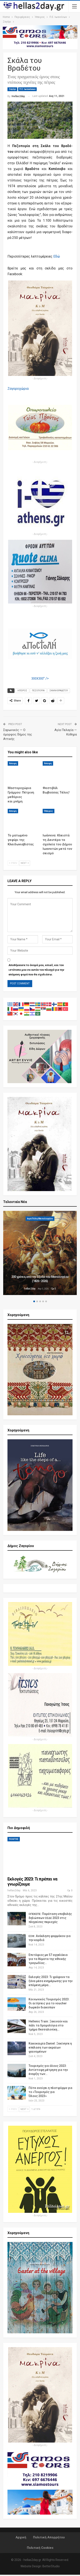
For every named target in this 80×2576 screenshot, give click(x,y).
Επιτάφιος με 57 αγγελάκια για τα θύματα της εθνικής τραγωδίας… (48, 1959)
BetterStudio (51, 2566)
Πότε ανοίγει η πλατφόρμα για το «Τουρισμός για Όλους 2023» (50, 2092)
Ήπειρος (48, 811)
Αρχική (21, 2537)
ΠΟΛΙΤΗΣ (13, 1839)
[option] (40, 1254)
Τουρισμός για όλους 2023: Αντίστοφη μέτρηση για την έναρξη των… (48, 2070)
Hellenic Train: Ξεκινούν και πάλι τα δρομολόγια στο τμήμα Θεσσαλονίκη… (48, 2025)
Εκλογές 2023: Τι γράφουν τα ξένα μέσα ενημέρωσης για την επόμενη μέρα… (51, 1981)
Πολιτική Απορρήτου (49, 2537)
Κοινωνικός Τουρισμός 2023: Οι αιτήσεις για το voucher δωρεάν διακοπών (49, 2003)
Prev (13, 863)
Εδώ (56, 256)
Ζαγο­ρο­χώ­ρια (18, 389)
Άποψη (13, 763)
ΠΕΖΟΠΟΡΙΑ (38, 690)
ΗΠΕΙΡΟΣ (22, 690)
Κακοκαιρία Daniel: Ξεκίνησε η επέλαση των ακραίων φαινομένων (50, 2047)
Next (25, 863)
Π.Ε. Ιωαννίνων (27, 89)
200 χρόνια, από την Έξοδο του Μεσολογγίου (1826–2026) (40, 1279)
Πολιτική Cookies (40, 2548)
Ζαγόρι (12, 89)
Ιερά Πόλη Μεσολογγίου (40, 1218)
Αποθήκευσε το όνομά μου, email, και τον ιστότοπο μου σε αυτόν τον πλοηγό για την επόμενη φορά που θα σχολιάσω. (36, 970)
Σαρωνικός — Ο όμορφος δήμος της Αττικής (17, 734)
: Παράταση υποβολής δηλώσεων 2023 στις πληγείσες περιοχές (50, 1918)
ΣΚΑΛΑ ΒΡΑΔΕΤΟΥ (58, 690)
